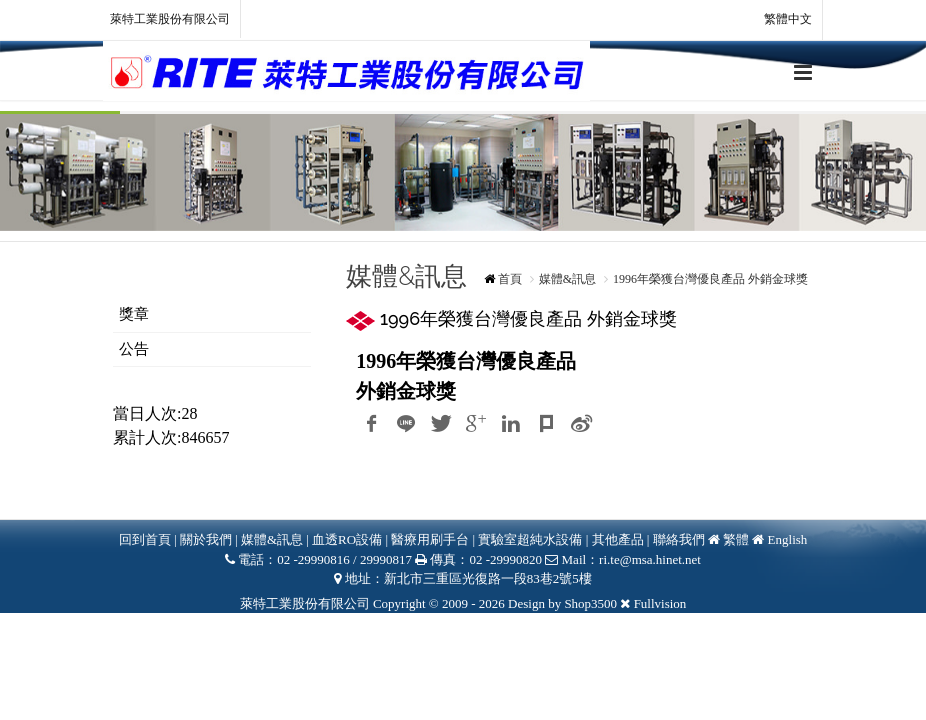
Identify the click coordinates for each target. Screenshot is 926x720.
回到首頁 (145, 539)
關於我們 (206, 539)
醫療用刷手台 (430, 539)
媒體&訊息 (567, 279)
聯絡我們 (679, 539)
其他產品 (618, 539)
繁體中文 (776, 20)
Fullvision (660, 603)
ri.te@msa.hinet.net (650, 559)
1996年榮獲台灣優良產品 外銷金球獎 (710, 279)
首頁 (510, 279)
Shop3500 (590, 603)
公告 (134, 349)
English (788, 539)
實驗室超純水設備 (531, 539)
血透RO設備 (348, 539)
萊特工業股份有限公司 (170, 19)
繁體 (736, 539)
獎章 (134, 314)
